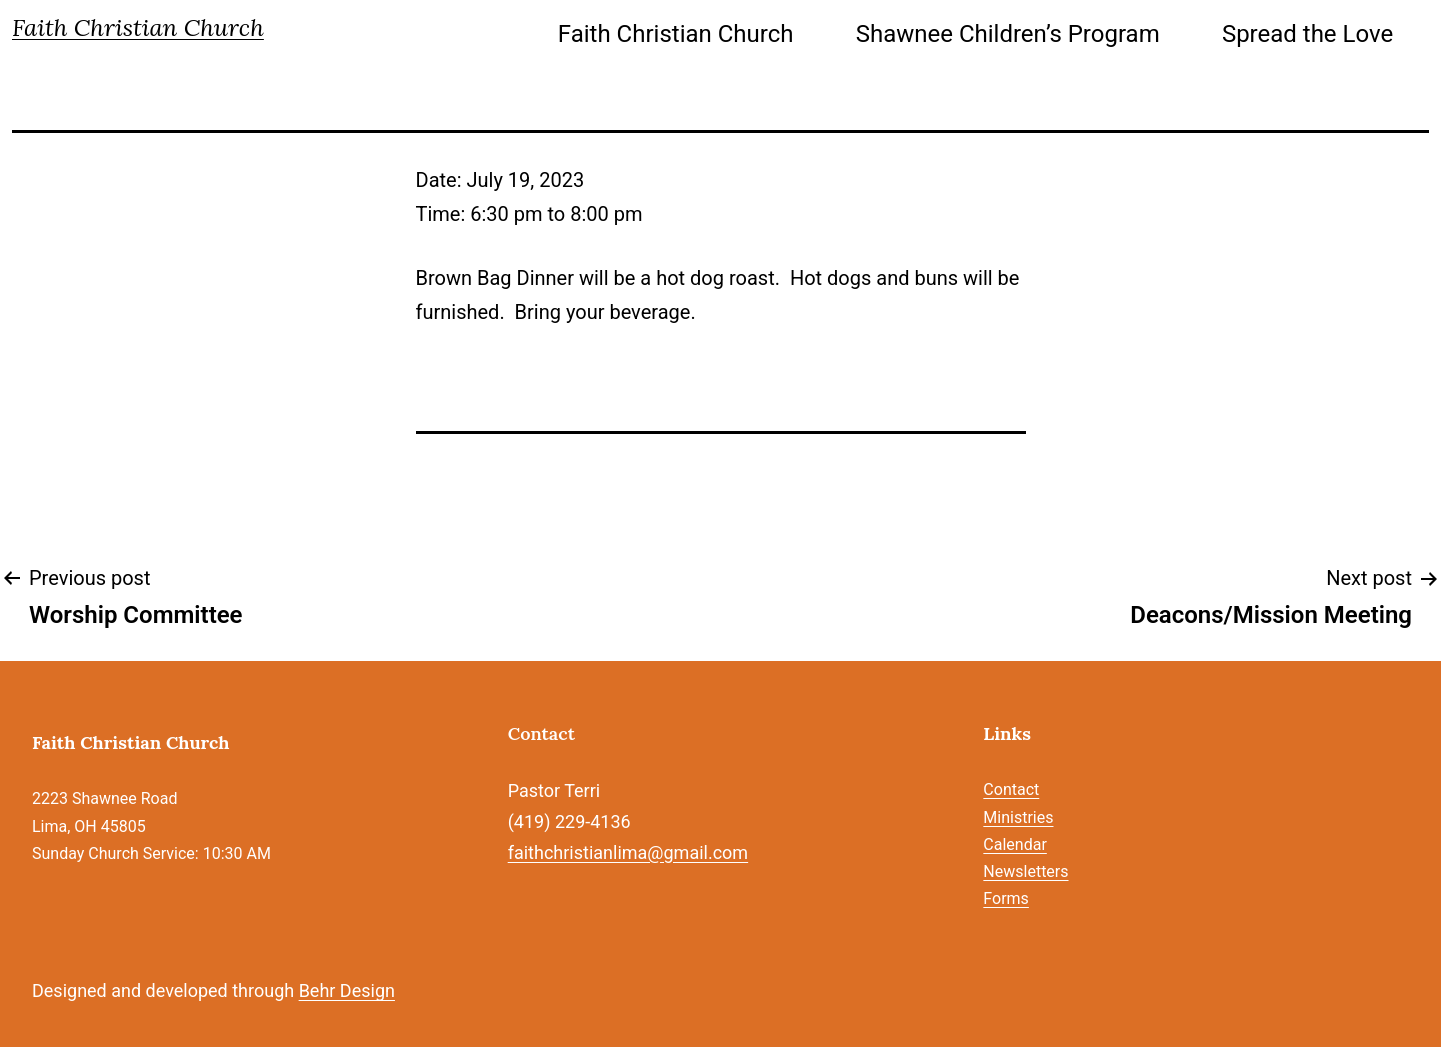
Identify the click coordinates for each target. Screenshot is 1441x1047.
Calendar (1014, 844)
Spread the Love (1307, 34)
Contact (1011, 789)
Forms (1006, 898)
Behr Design (347, 990)
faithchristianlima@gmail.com (628, 852)
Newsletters (1025, 871)
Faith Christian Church (138, 27)
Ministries (1018, 817)
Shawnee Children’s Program (1008, 34)
